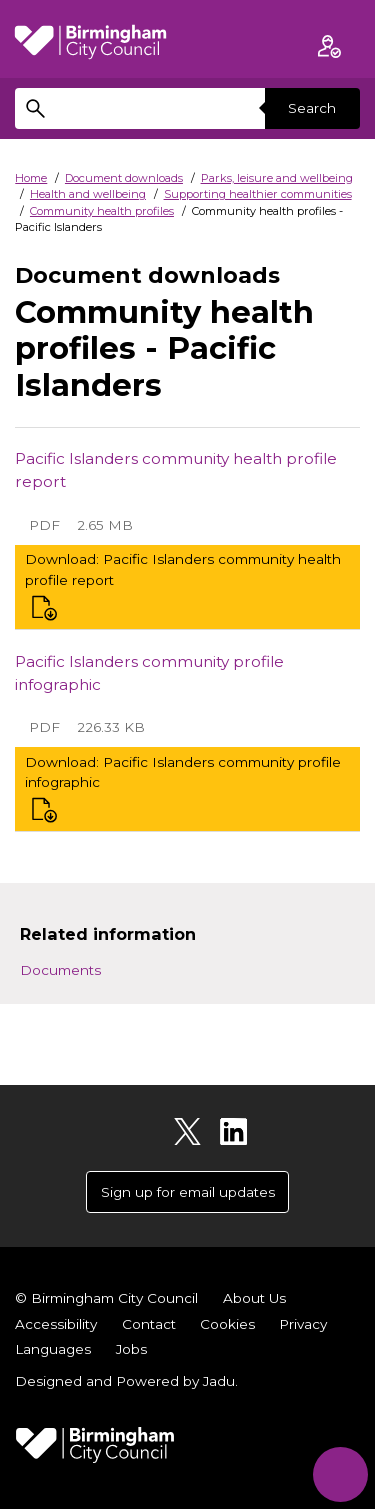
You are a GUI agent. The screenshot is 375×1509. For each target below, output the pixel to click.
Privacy (303, 1324)
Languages (53, 1349)
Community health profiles (102, 211)
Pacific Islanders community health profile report (176, 470)
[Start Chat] (340, 1474)
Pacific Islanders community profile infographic (149, 673)
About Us (254, 1298)
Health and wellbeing (88, 194)
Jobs (131, 1349)
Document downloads (124, 178)
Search (312, 108)
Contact (149, 1324)
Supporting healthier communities (258, 194)
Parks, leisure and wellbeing (277, 178)
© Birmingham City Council (106, 1298)
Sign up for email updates (188, 1192)
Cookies (227, 1324)
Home (31, 178)
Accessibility (56, 1324)
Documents (60, 970)
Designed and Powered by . (126, 1381)
